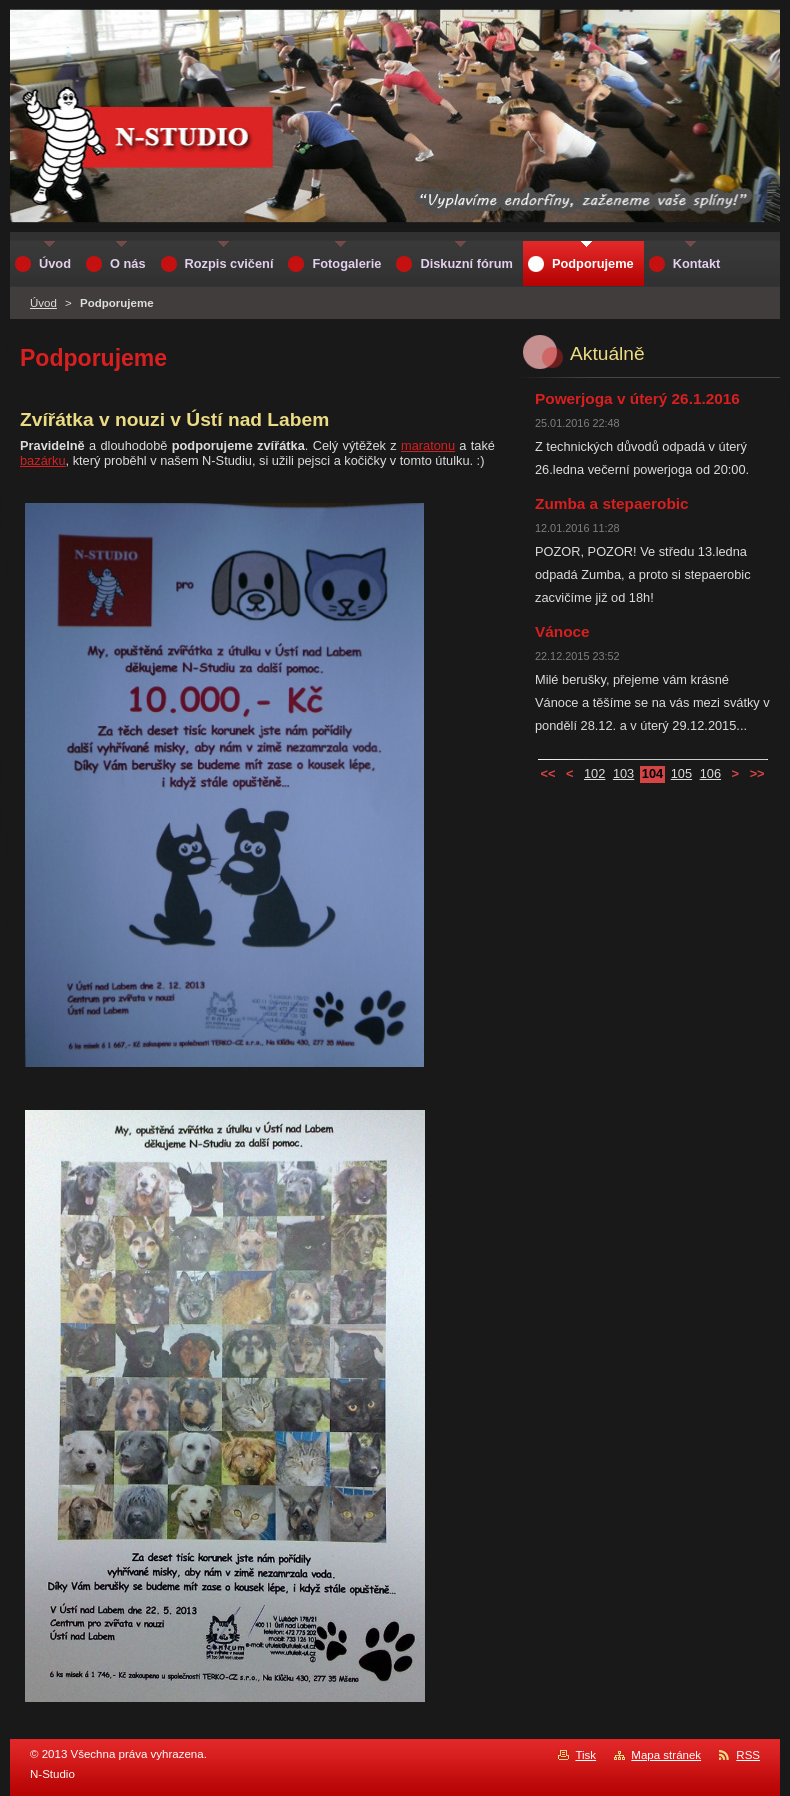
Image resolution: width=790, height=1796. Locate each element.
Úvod (43, 303)
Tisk (585, 1755)
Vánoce (562, 631)
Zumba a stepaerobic (612, 503)
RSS (748, 1755)
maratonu (428, 445)
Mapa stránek (666, 1755)
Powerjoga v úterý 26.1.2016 (637, 398)
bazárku (43, 460)
